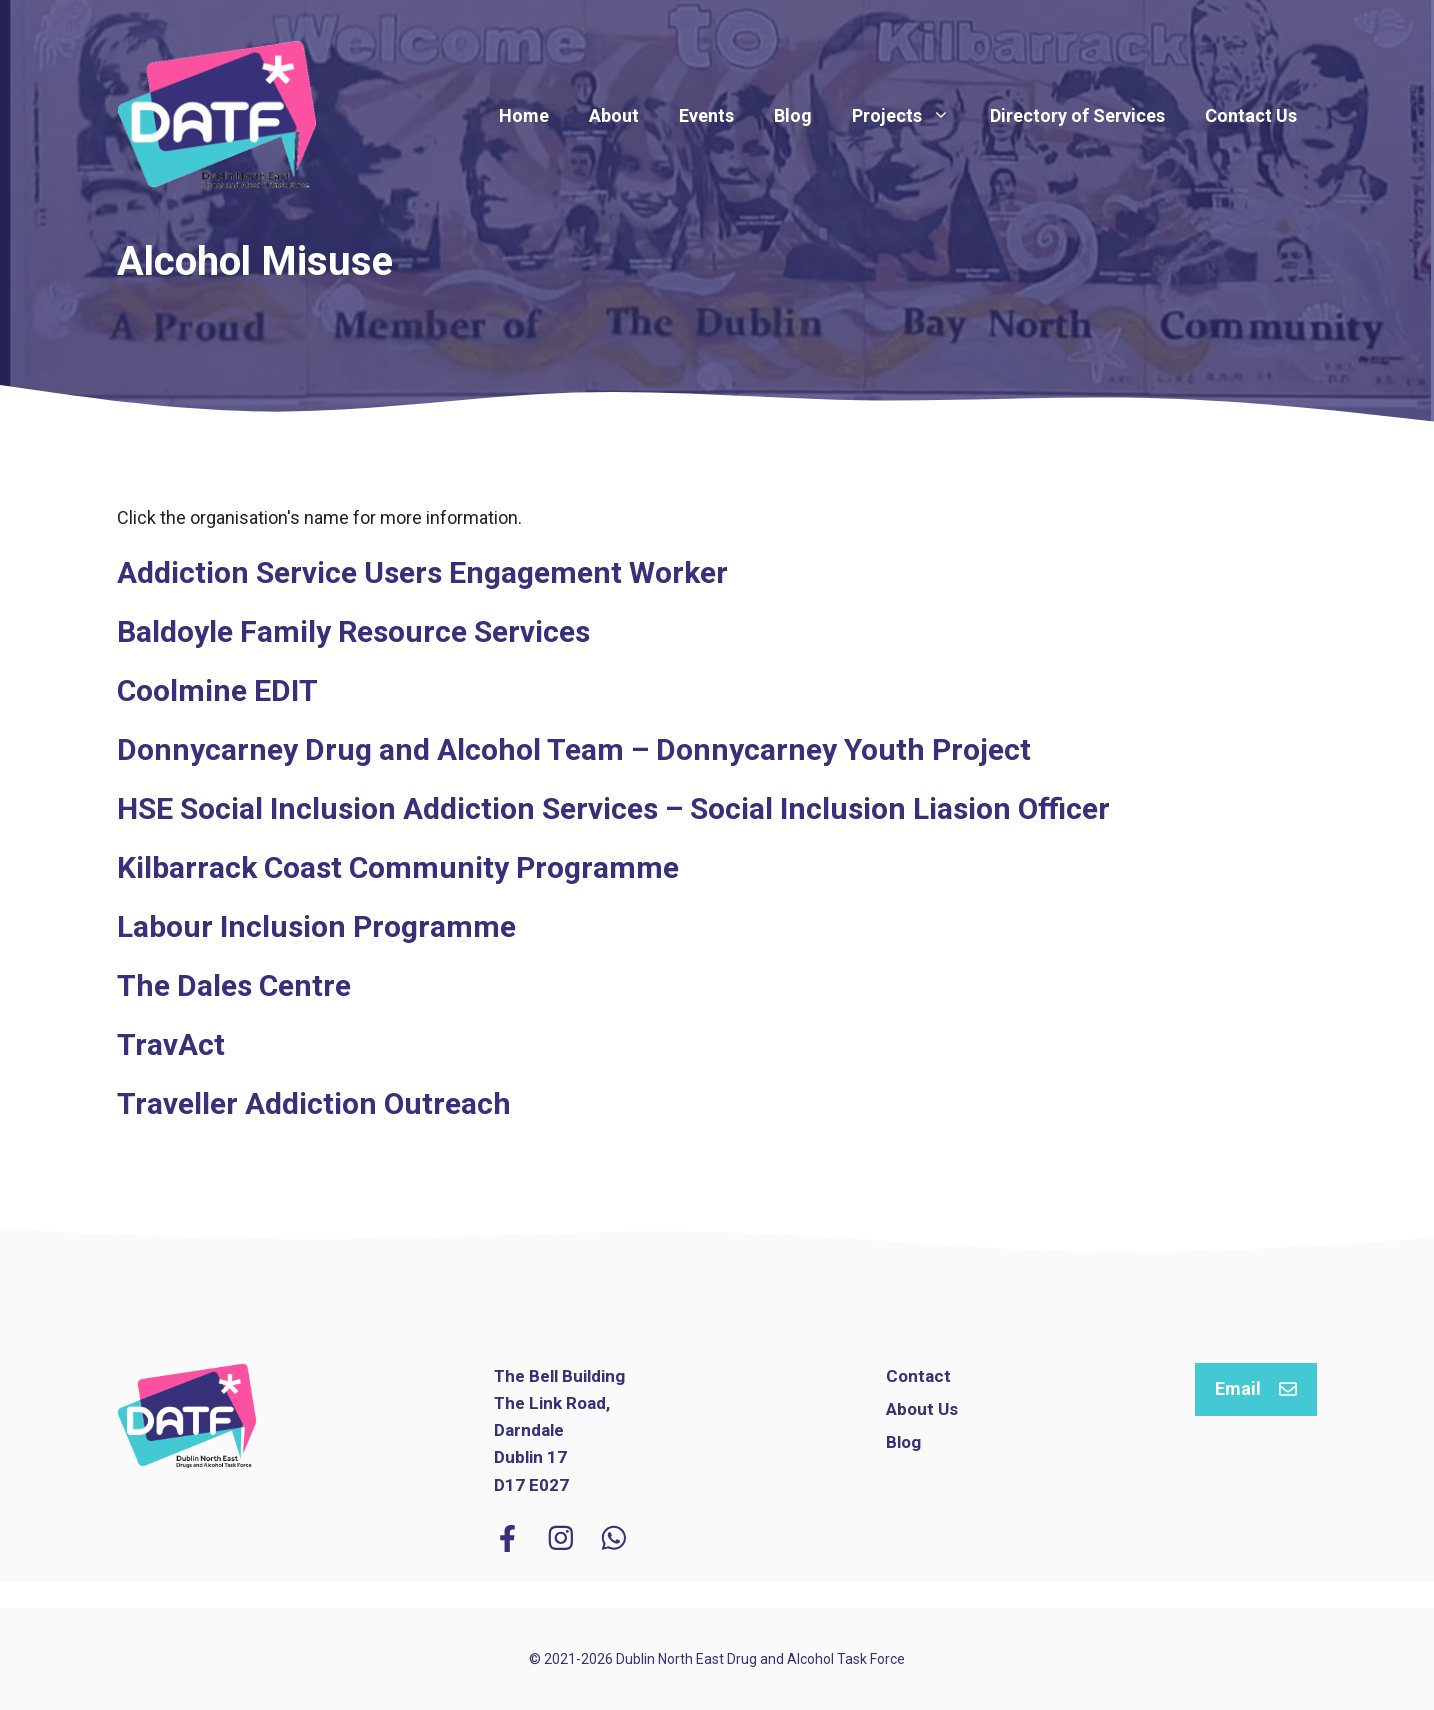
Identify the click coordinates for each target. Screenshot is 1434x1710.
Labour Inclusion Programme (316, 926)
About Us (922, 1409)
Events (706, 115)
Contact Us (1251, 115)
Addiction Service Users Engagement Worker (422, 572)
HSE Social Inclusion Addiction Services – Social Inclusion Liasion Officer (613, 808)
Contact (918, 1376)
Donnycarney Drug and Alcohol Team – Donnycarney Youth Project (574, 749)
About (614, 115)
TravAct (171, 1044)
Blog (793, 115)
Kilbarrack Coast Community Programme (398, 867)
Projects (911, 116)
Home (524, 115)
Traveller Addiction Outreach (314, 1103)
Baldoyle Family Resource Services (353, 631)
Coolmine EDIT (217, 690)
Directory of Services (1077, 115)
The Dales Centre (234, 985)
